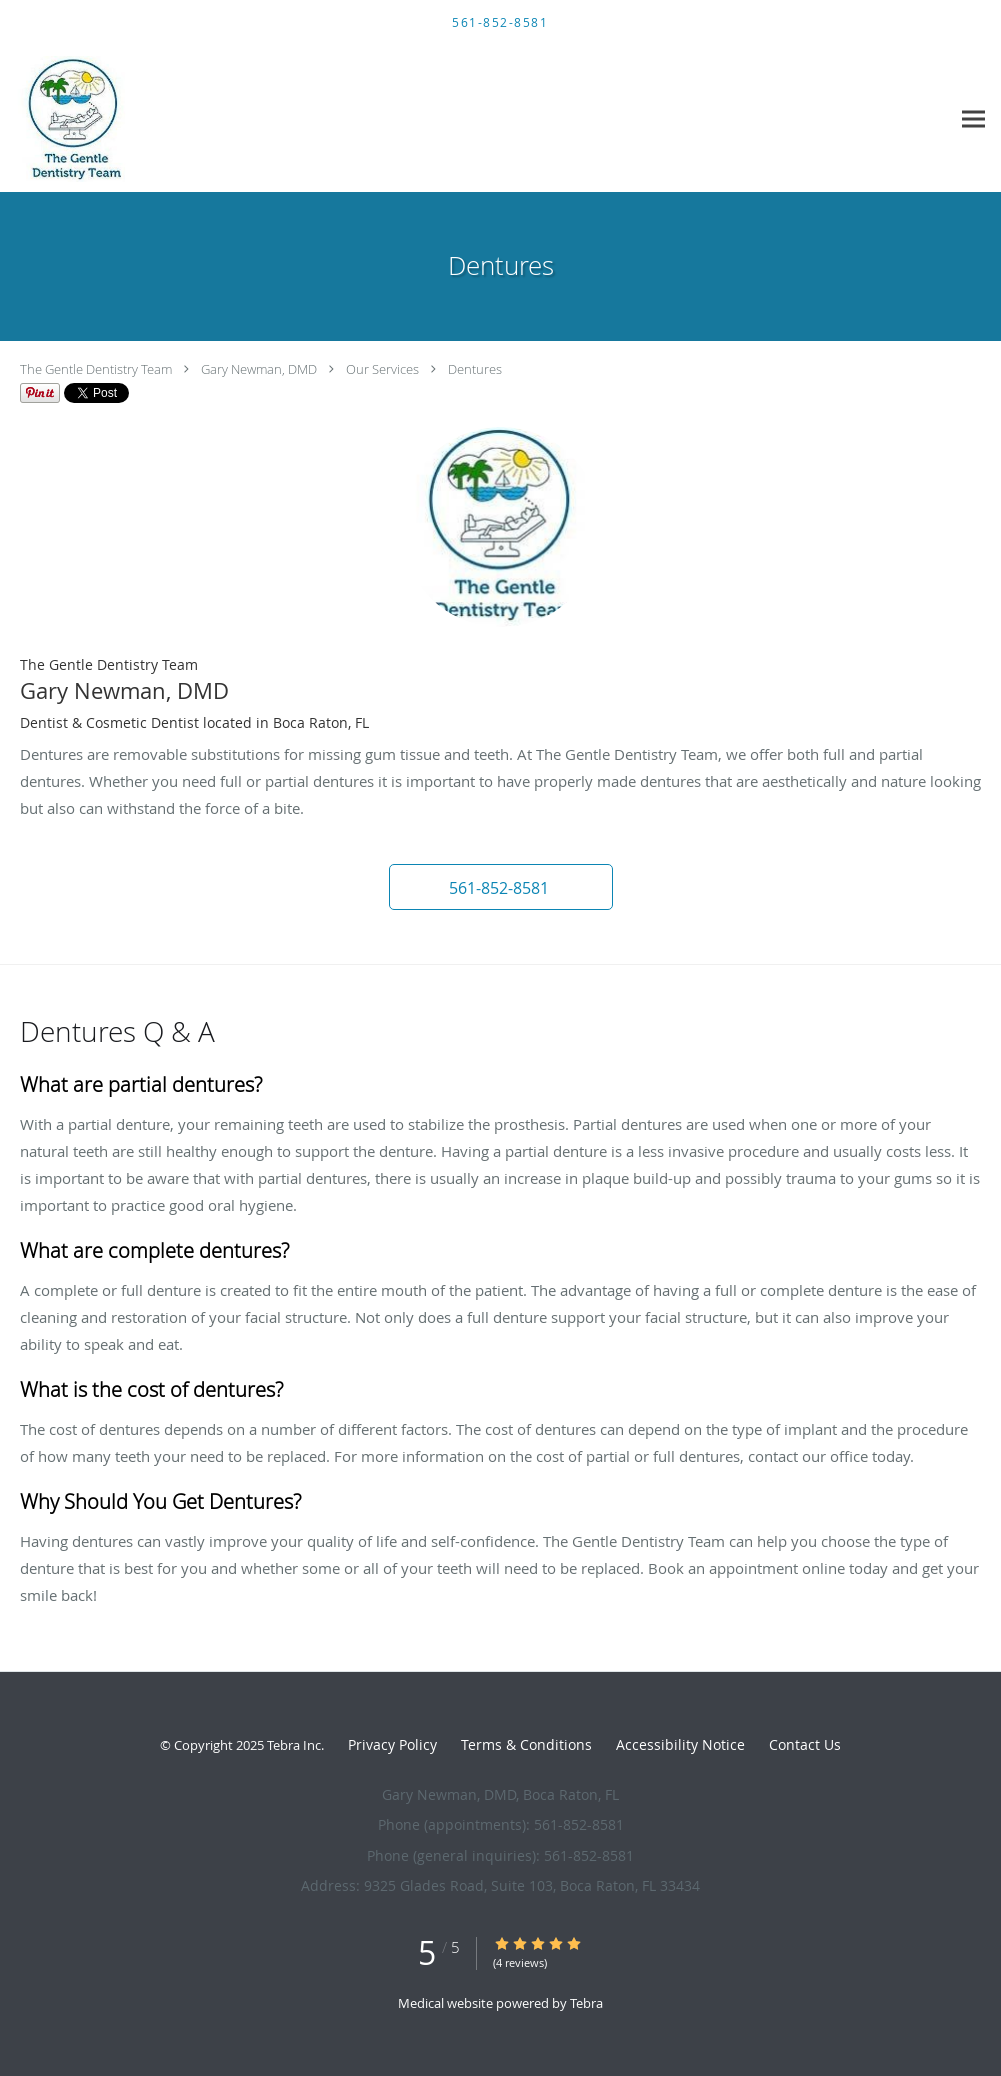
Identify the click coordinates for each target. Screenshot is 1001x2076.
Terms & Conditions (526, 1744)
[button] (501, 887)
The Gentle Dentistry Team (96, 369)
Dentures (475, 369)
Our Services (382, 369)
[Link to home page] (69, 119)
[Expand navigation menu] (973, 119)
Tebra (586, 2003)
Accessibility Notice (680, 1744)
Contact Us (805, 1744)
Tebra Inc (294, 1745)
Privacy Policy (392, 1744)
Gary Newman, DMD (259, 369)
